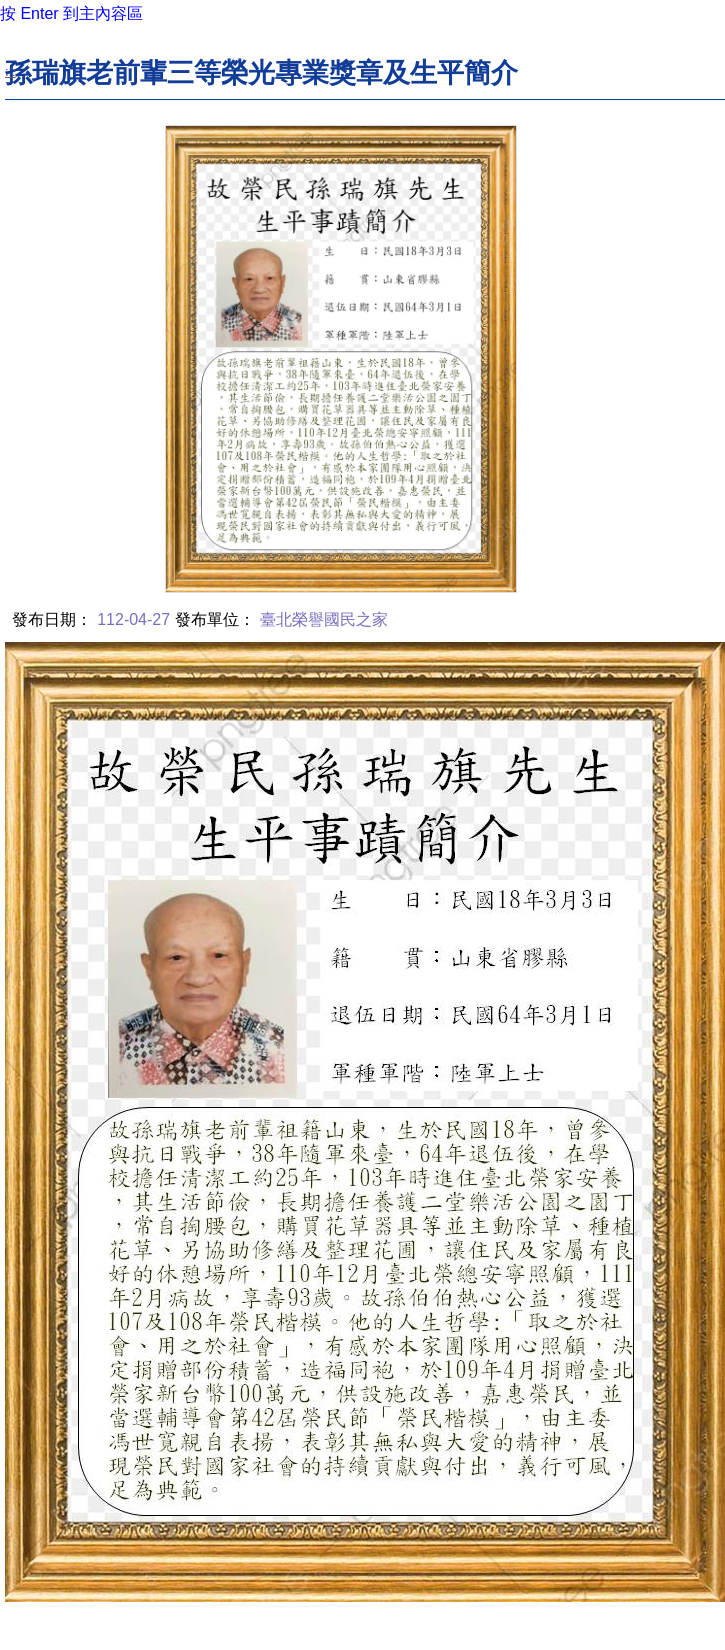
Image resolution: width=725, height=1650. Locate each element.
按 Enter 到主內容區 (71, 13)
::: (10, 71)
